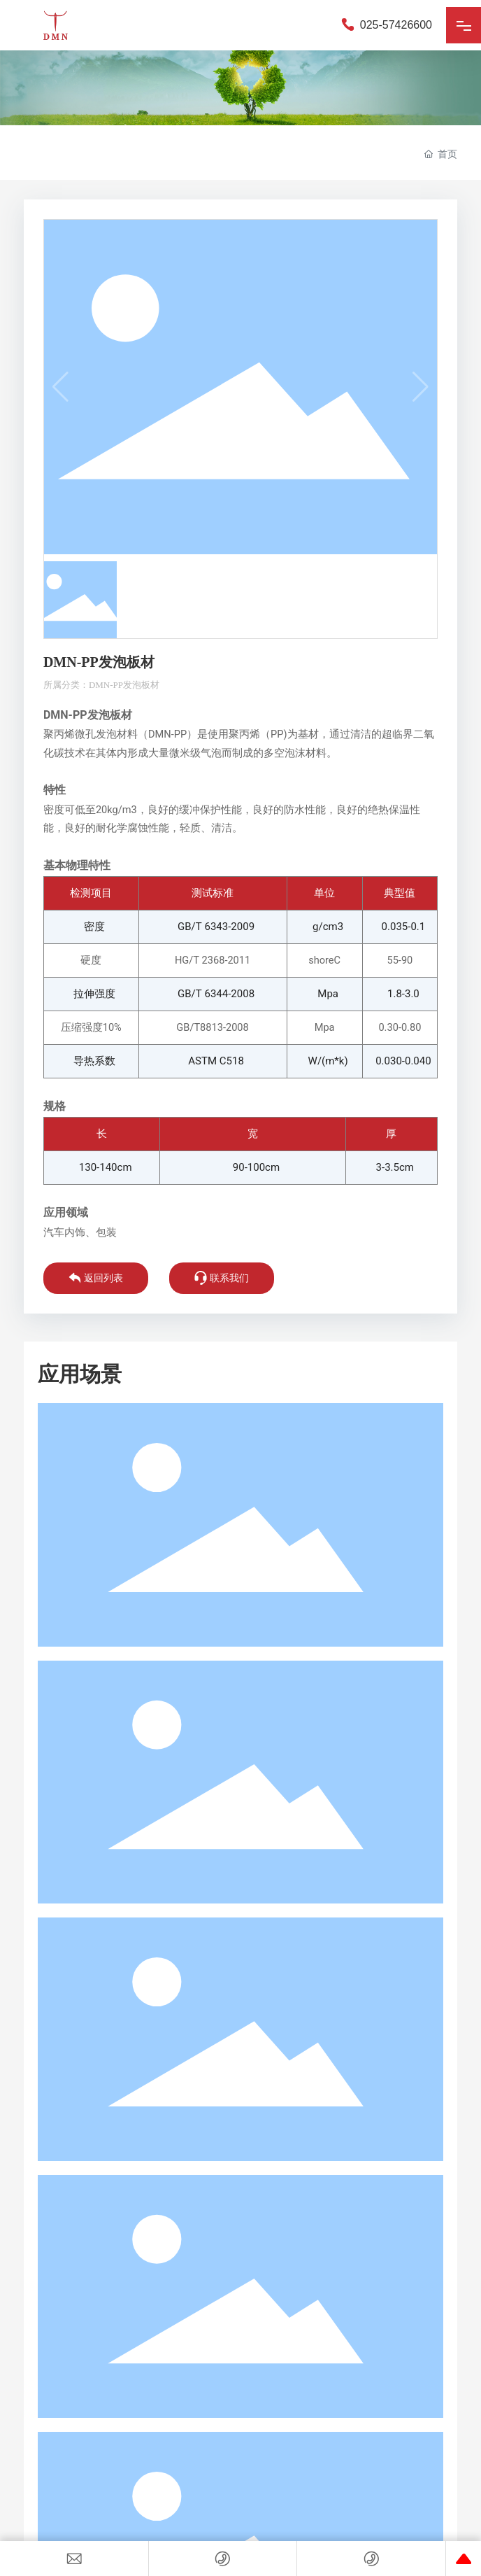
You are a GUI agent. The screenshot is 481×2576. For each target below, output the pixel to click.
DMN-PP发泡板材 (124, 685)
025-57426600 (386, 25)
